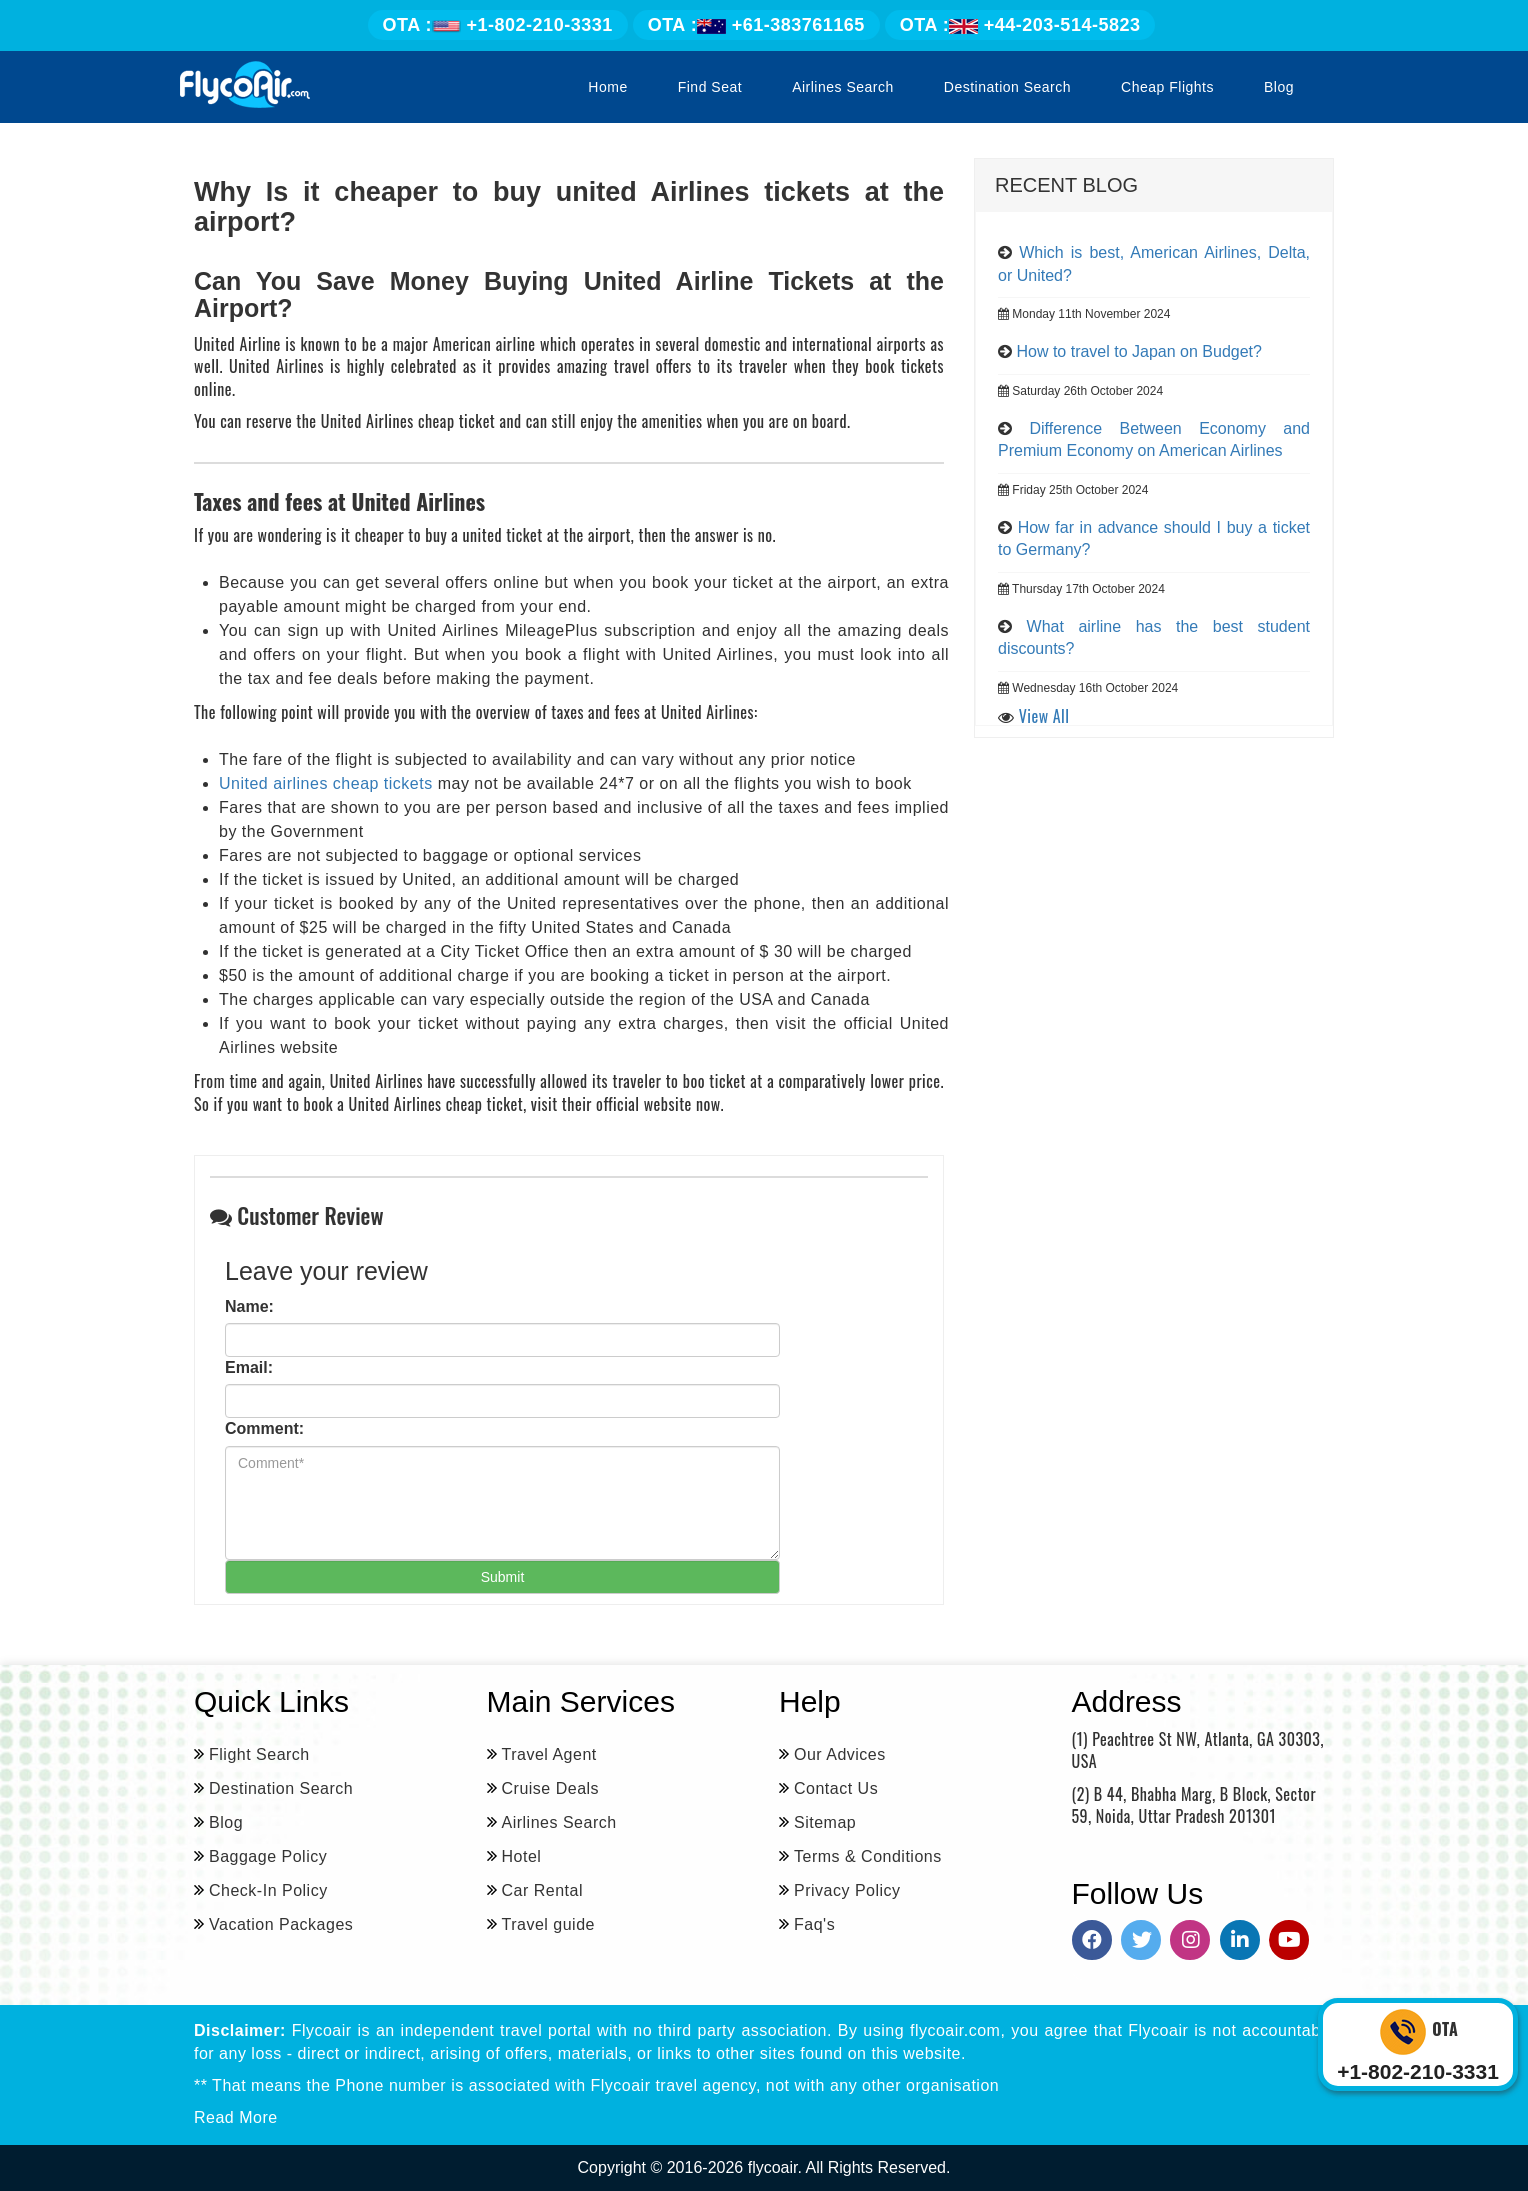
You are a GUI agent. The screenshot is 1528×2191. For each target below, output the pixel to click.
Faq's (814, 1924)
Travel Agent (549, 1754)
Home (607, 87)
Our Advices (840, 1754)
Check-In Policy (268, 1890)
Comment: (264, 1428)
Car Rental (542, 1890)
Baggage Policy (268, 1856)
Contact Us (836, 1788)
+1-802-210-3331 (498, 25)
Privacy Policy (847, 1890)
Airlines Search (843, 87)
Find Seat (710, 87)
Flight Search (259, 1754)
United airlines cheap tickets (326, 783)
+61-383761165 (756, 25)
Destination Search (1007, 87)
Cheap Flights (1167, 87)
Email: (249, 1367)
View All (1044, 716)
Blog (1279, 87)
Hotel (522, 1856)
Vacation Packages (281, 1924)
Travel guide (548, 1924)
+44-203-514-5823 (1020, 25)
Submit (503, 1577)
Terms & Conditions (868, 1856)
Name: (249, 1306)
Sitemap (825, 1822)
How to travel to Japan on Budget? (1139, 351)
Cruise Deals (551, 1788)
